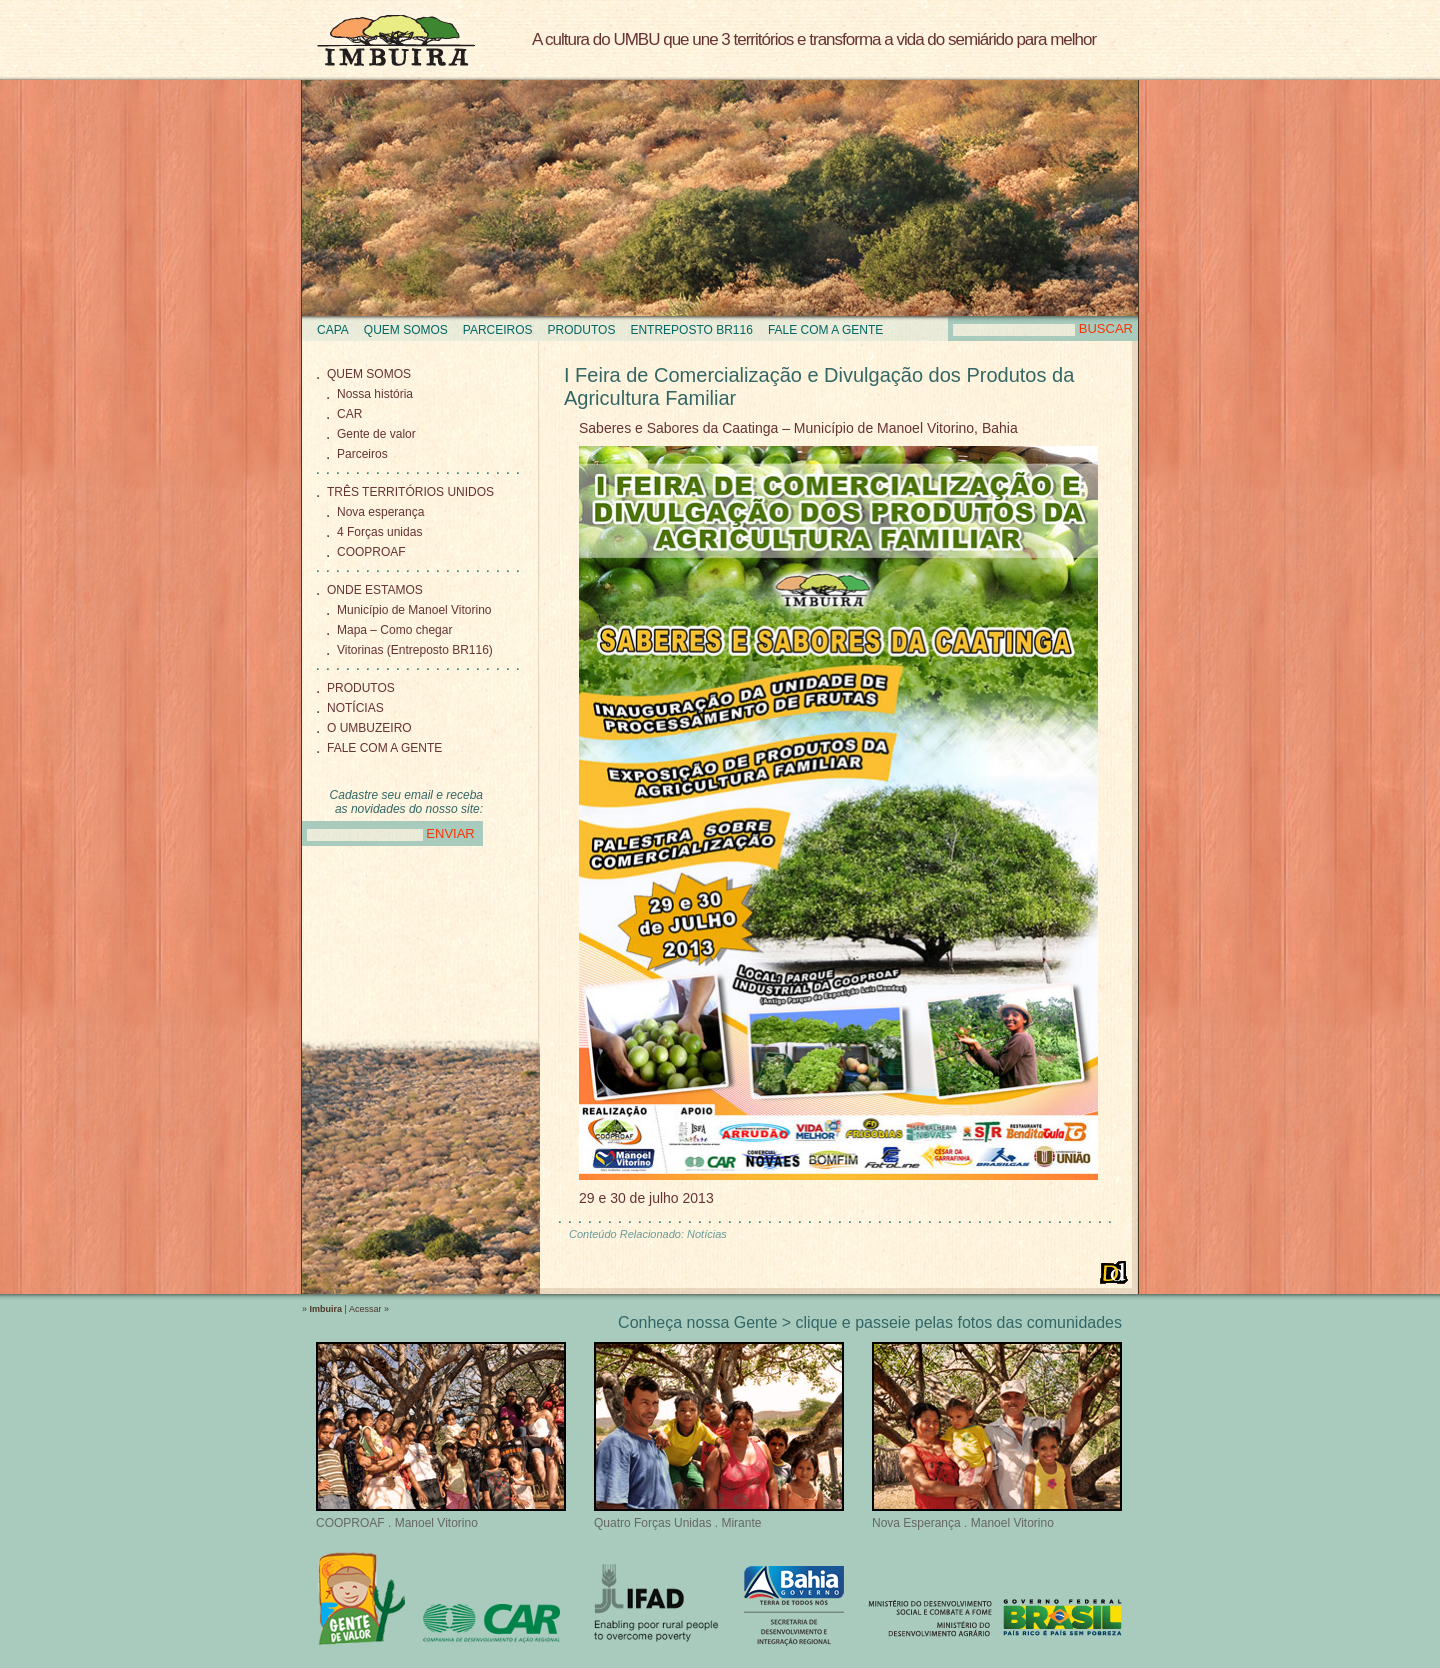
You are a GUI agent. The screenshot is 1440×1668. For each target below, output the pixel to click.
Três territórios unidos (410, 492)
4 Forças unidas (379, 532)
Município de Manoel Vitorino (414, 610)
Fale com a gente (825, 330)
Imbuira (396, 40)
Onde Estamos (375, 590)
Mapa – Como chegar (394, 630)
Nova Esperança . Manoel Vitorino (997, 1436)
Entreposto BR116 (691, 330)
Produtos (582, 330)
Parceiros (498, 330)
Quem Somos (406, 330)
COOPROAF (371, 552)
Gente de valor (376, 434)
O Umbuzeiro (369, 728)
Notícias (355, 708)
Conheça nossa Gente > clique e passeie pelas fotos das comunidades (870, 1322)
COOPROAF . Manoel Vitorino (441, 1436)
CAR (349, 414)
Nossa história (375, 394)
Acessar (365, 1309)
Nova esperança (380, 512)
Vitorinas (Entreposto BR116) (415, 650)
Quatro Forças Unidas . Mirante (719, 1436)
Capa (333, 330)
